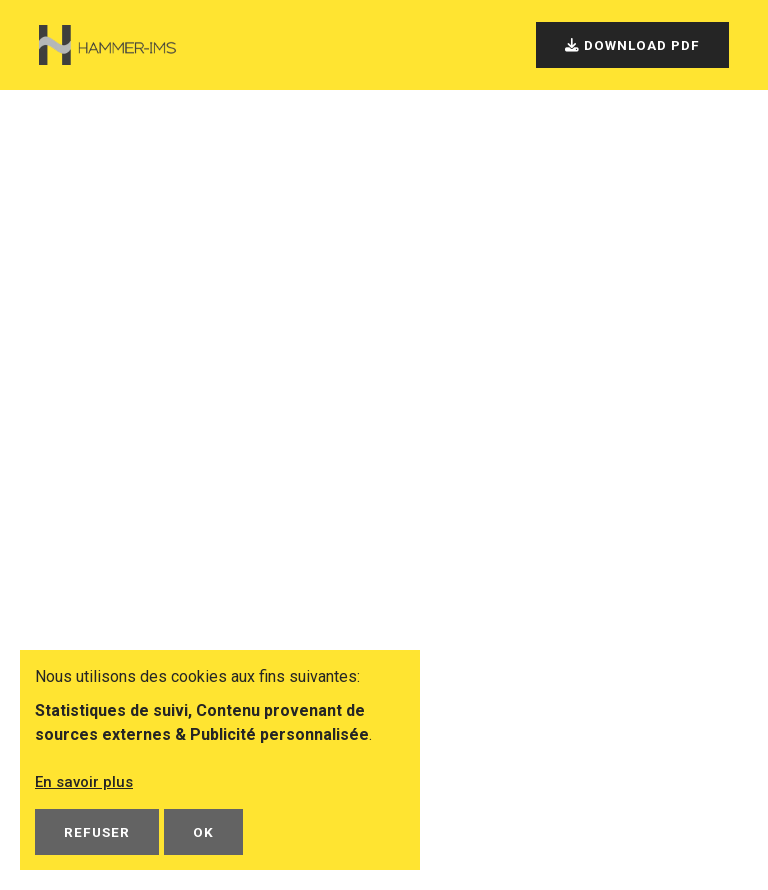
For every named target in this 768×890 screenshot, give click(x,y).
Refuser (97, 832)
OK (203, 832)
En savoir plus (86, 781)
